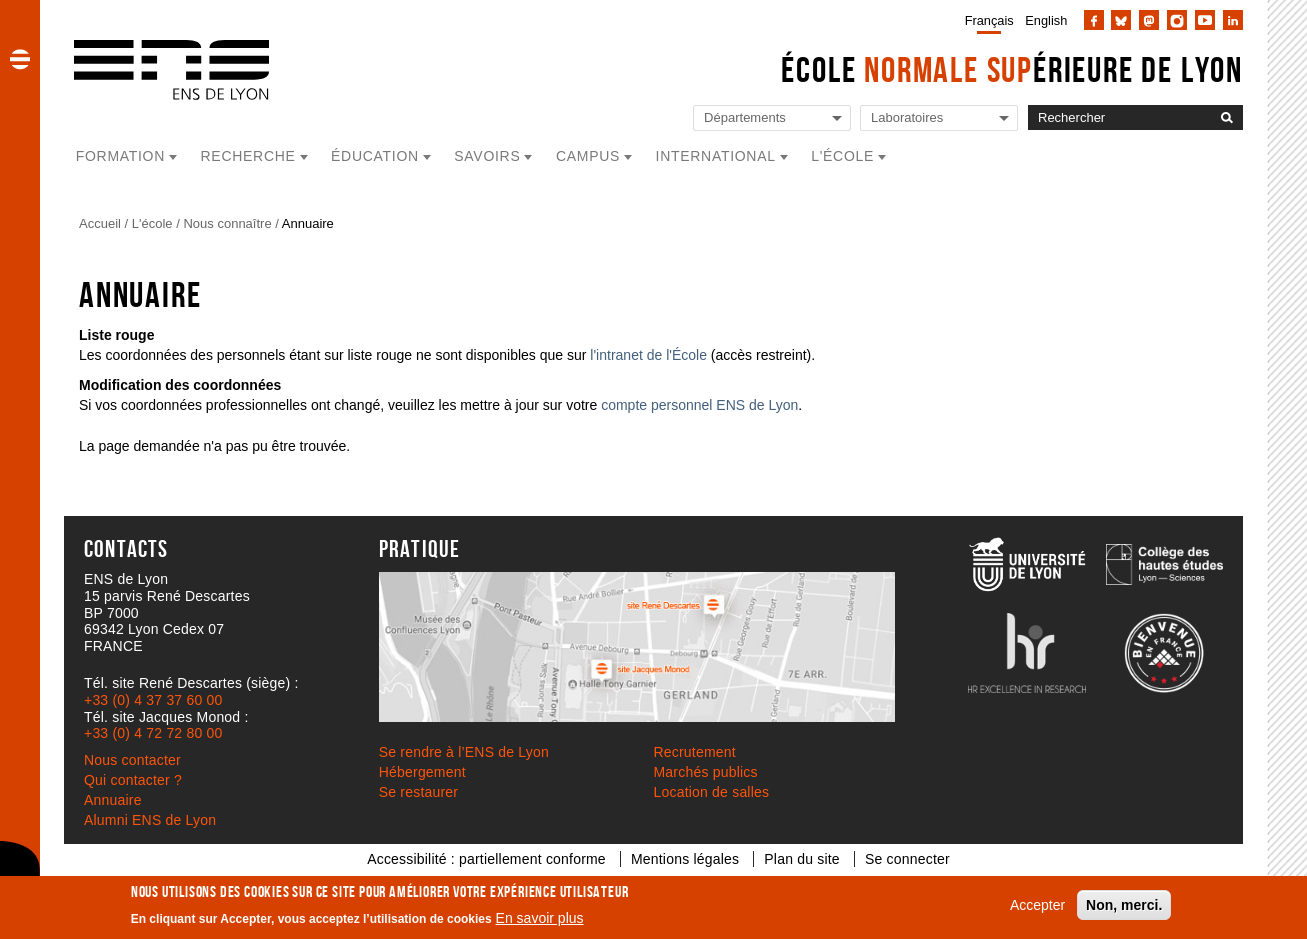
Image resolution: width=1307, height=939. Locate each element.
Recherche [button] (248, 156)
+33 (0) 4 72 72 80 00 (153, 733)
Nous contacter (132, 760)
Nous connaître (227, 223)
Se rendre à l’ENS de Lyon (464, 752)
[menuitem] (985, 20)
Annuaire (308, 223)
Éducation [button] (375, 156)
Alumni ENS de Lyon (150, 820)
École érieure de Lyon (1012, 69)
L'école (152, 223)
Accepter (1037, 905)
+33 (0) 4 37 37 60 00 (153, 700)
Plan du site (802, 859)
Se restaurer (418, 792)
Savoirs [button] (487, 156)
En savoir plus (540, 918)
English (1046, 20)
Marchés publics (706, 772)
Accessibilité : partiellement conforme (486, 859)
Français (989, 20)
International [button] (716, 156)
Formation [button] (120, 156)
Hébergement (422, 772)
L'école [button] (842, 156)
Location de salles (712, 792)
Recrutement (695, 752)
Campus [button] (588, 156)
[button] (20, 59)
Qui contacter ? (133, 780)
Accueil (100, 223)
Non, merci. (1124, 905)
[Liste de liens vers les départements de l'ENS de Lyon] (772, 118)
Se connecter (907, 859)
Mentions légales (685, 859)
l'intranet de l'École (648, 355)
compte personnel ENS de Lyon (699, 405)
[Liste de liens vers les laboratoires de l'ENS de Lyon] (939, 118)
